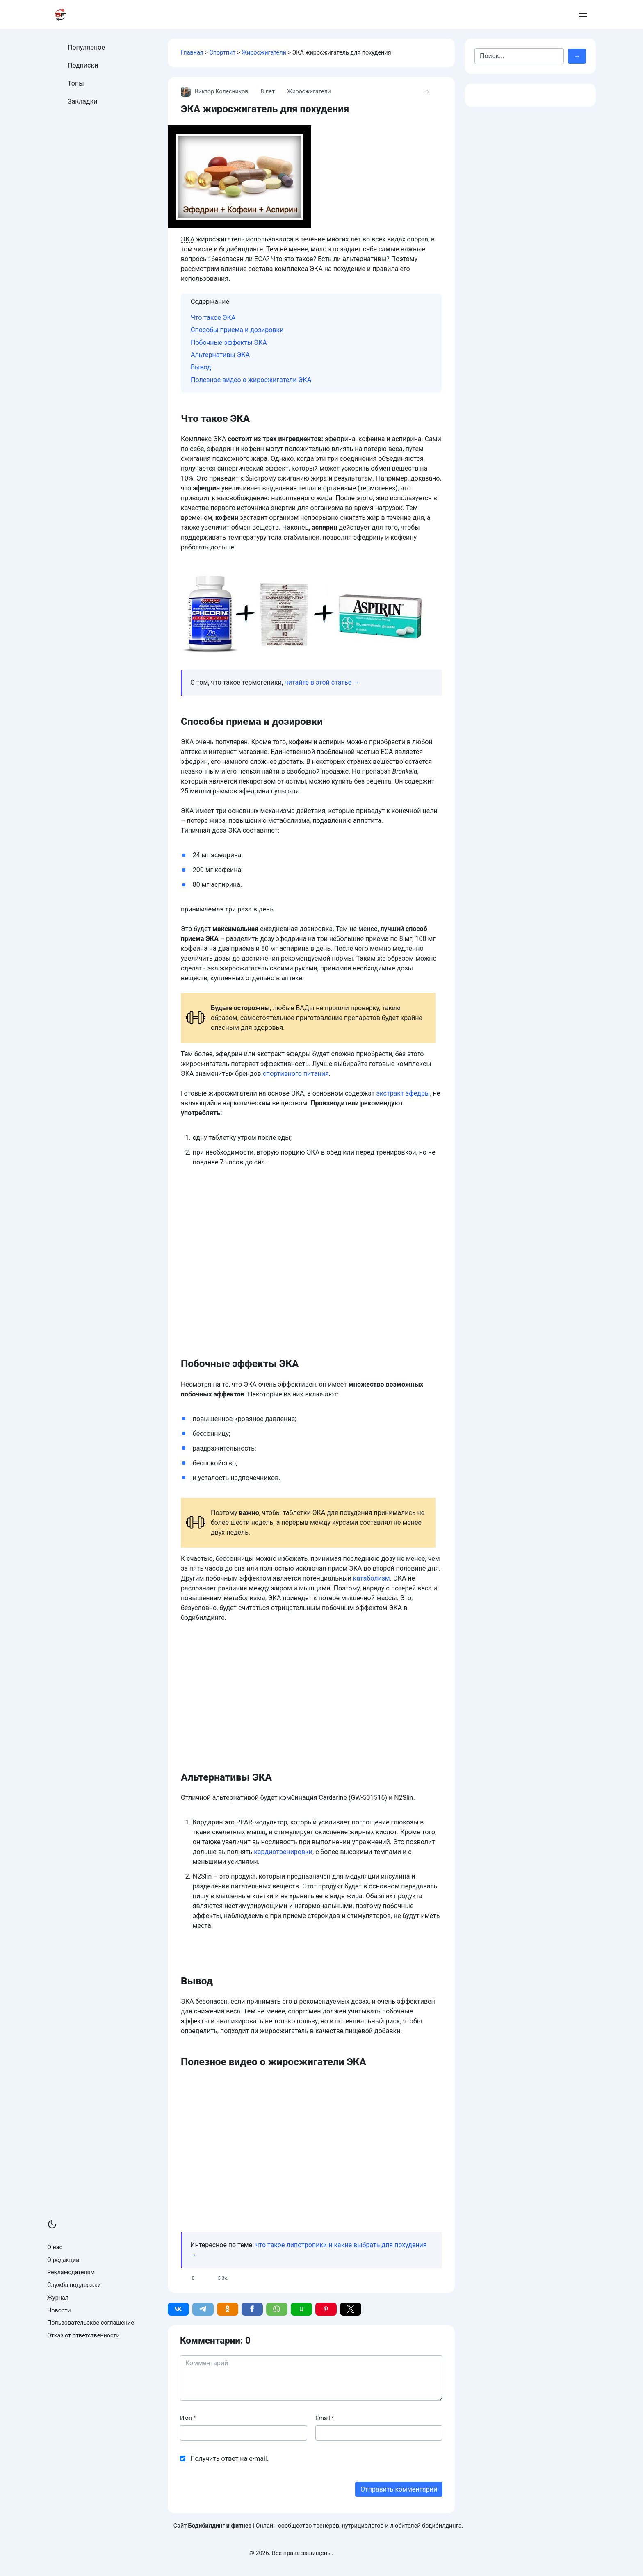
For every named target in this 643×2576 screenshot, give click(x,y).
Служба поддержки (74, 2285)
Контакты (501, 14)
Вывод (201, 367)
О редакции (63, 2260)
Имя (188, 2418)
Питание (343, 14)
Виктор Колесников (215, 92)
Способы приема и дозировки (237, 330)
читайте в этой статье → (322, 682)
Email (324, 2418)
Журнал (57, 2297)
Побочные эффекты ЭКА (229, 342)
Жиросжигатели (264, 52)
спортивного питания (296, 1073)
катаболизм (371, 1578)
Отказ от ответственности (83, 2335)
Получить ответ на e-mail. (229, 2458)
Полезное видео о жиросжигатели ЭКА (251, 380)
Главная (192, 52)
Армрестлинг (454, 14)
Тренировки (293, 14)
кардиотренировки (283, 1852)
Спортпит (222, 52)
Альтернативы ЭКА (220, 355)
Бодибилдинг (395, 14)
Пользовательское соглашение (90, 2322)
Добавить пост (544, 14)
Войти (580, 14)
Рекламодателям (71, 2272)
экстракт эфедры (403, 1093)
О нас (54, 2247)
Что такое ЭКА (213, 317)
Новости (59, 2310)
